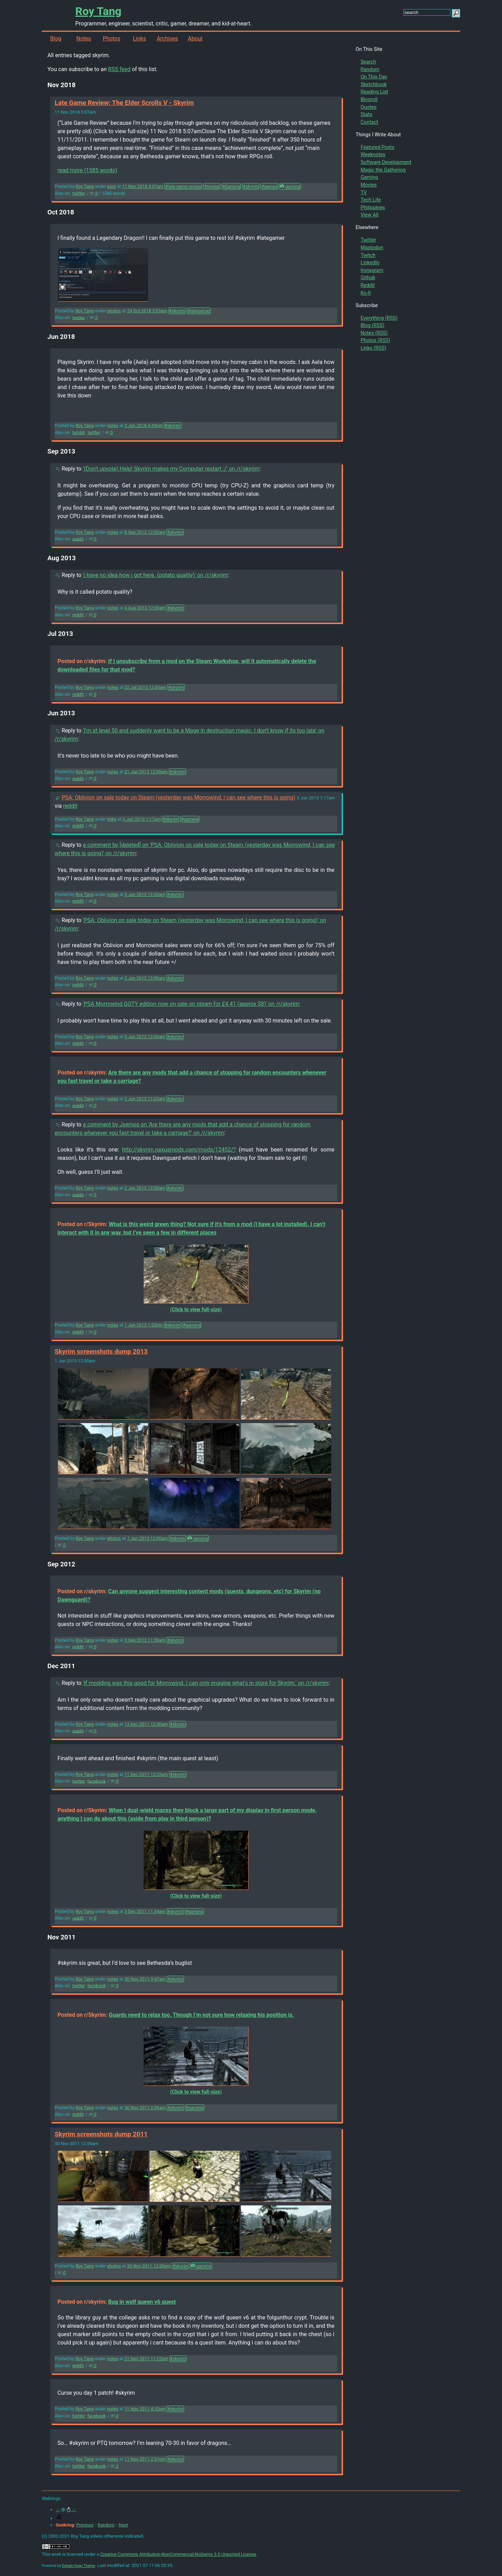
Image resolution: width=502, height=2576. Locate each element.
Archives (167, 38)
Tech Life (370, 200)
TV (363, 193)
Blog (55, 38)
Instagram (371, 270)
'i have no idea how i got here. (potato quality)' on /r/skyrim (155, 575)
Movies (368, 185)
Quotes (368, 107)
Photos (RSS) (375, 340)
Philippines (372, 208)
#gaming (190, 819)
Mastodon (371, 248)
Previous (84, 2525)
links (111, 819)
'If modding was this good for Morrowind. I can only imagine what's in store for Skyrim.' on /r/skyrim (205, 1683)
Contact (369, 122)
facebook (96, 1781)
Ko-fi (365, 293)
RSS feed (119, 69)
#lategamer (199, 310)
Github (367, 278)
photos (114, 310)
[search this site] (426, 12)
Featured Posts (377, 147)
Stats (366, 114)
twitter (79, 193)
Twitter (368, 240)
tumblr (79, 432)
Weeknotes (372, 155)
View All (369, 215)
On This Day (373, 77)
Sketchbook (373, 85)
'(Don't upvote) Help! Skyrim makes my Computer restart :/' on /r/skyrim (171, 468)
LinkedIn (369, 263)
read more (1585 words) (87, 170)
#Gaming (231, 186)
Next (123, 2525)
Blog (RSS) (372, 325)
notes (112, 425)
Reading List (374, 92)
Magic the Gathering (382, 170)
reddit (78, 538)
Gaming (369, 177)
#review (212, 186)
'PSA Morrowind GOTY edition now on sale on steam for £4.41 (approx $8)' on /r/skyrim (191, 1004)
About (195, 38)
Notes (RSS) (374, 333)
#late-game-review (183, 186)
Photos (112, 38)
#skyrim (251, 186)
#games (269, 186)
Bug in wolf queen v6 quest (142, 2301)
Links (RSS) (373, 348)
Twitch (367, 255)
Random (369, 70)
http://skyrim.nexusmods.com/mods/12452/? (179, 1149)
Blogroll (369, 99)
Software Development (385, 162)
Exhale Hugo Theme (78, 2565)
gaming (290, 186)
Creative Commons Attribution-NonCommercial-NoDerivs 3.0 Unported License (178, 2554)
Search (368, 62)
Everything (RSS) (378, 318)
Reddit (367, 285)
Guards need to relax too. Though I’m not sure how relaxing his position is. (201, 2015)
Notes (83, 38)
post (111, 186)
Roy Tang (98, 11)
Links (139, 38)
